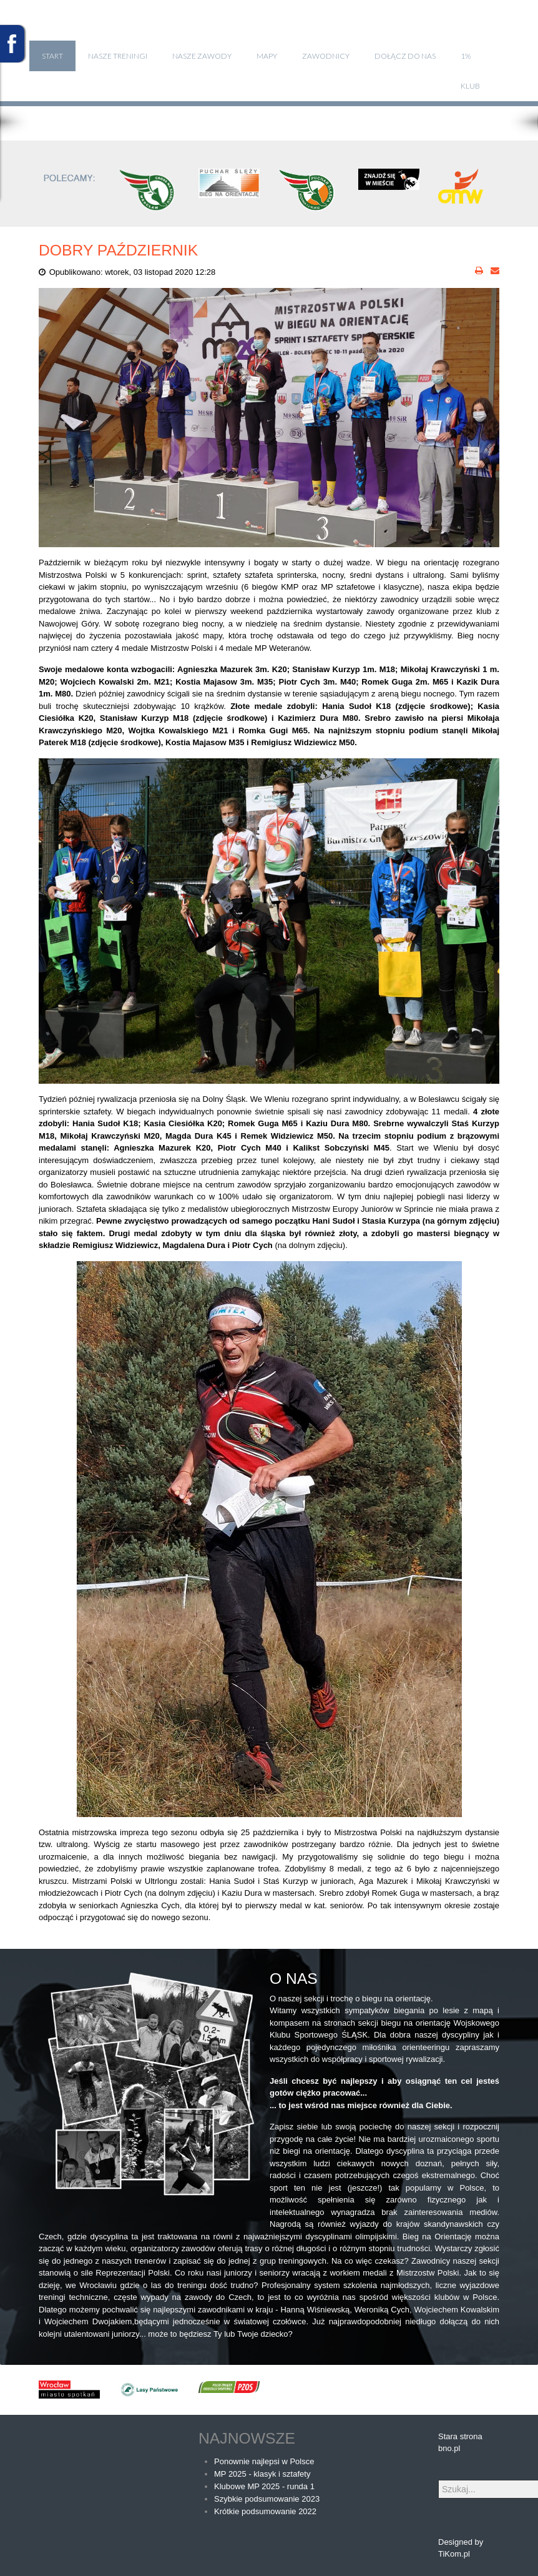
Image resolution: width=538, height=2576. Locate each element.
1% (466, 56)
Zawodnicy (326, 56)
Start (52, 56)
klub (470, 86)
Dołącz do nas (405, 56)
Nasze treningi (117, 56)
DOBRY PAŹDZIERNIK (118, 250)
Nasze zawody (202, 56)
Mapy (267, 56)
